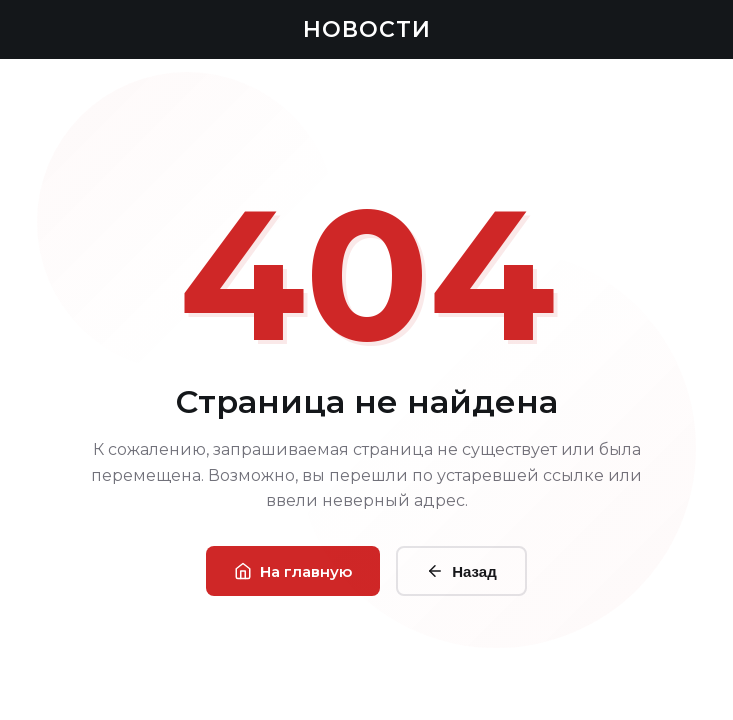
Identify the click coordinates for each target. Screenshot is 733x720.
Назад (461, 571)
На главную (293, 571)
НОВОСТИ (367, 29)
